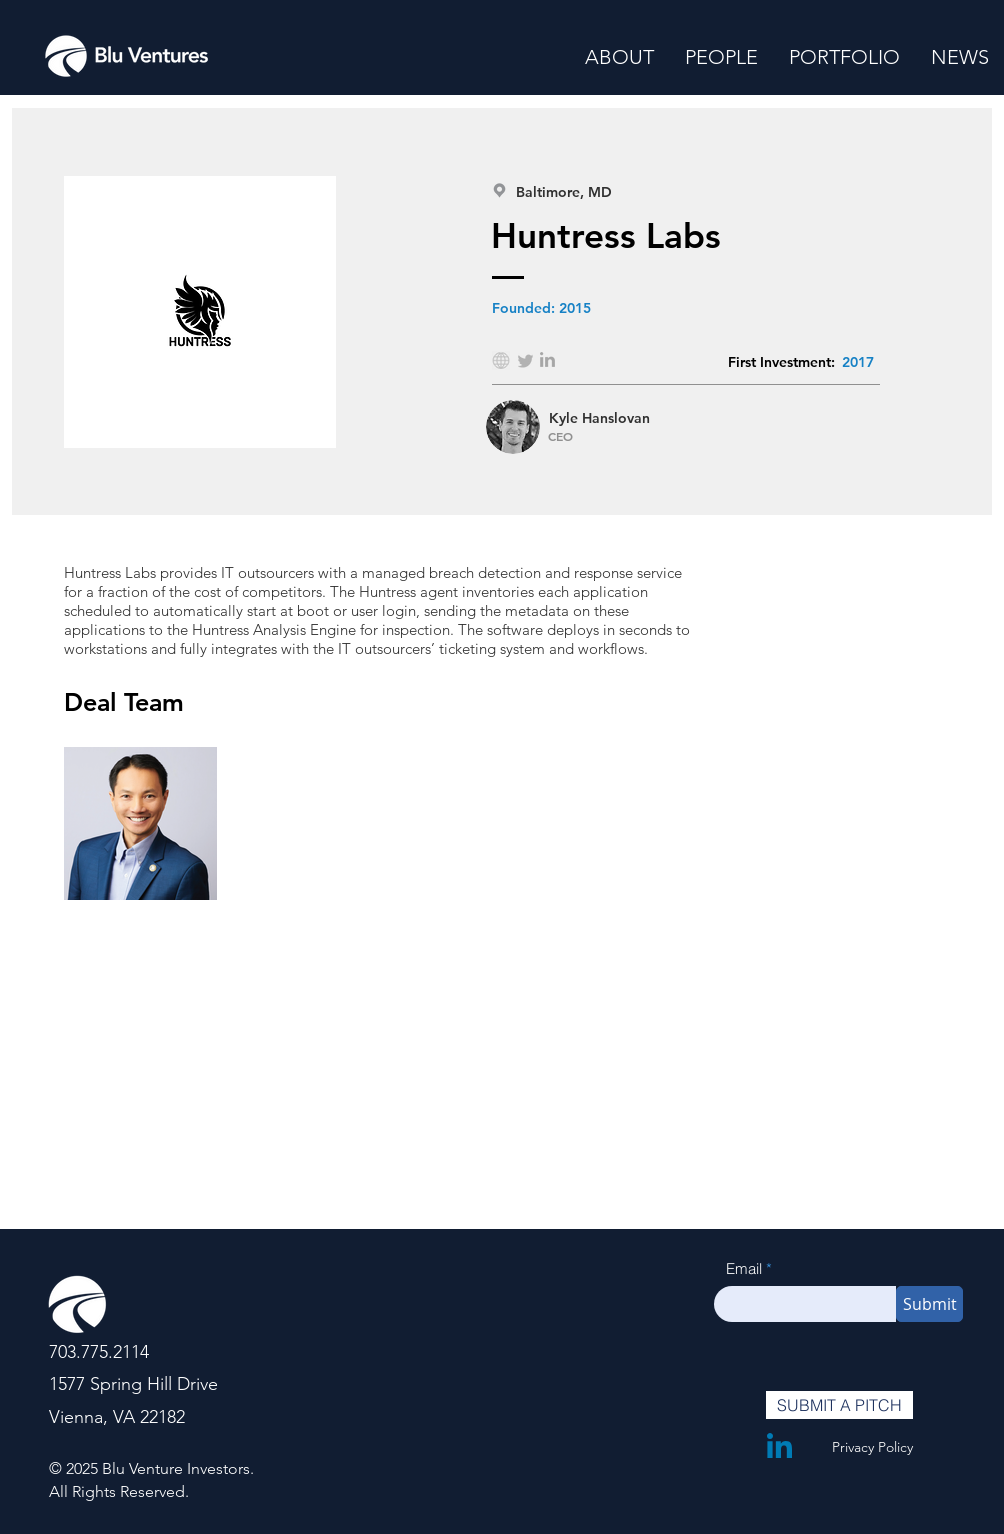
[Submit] (929, 1304)
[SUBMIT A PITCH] (839, 1405)
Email (744, 1268)
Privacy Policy (872, 1447)
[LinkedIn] (779, 1445)
